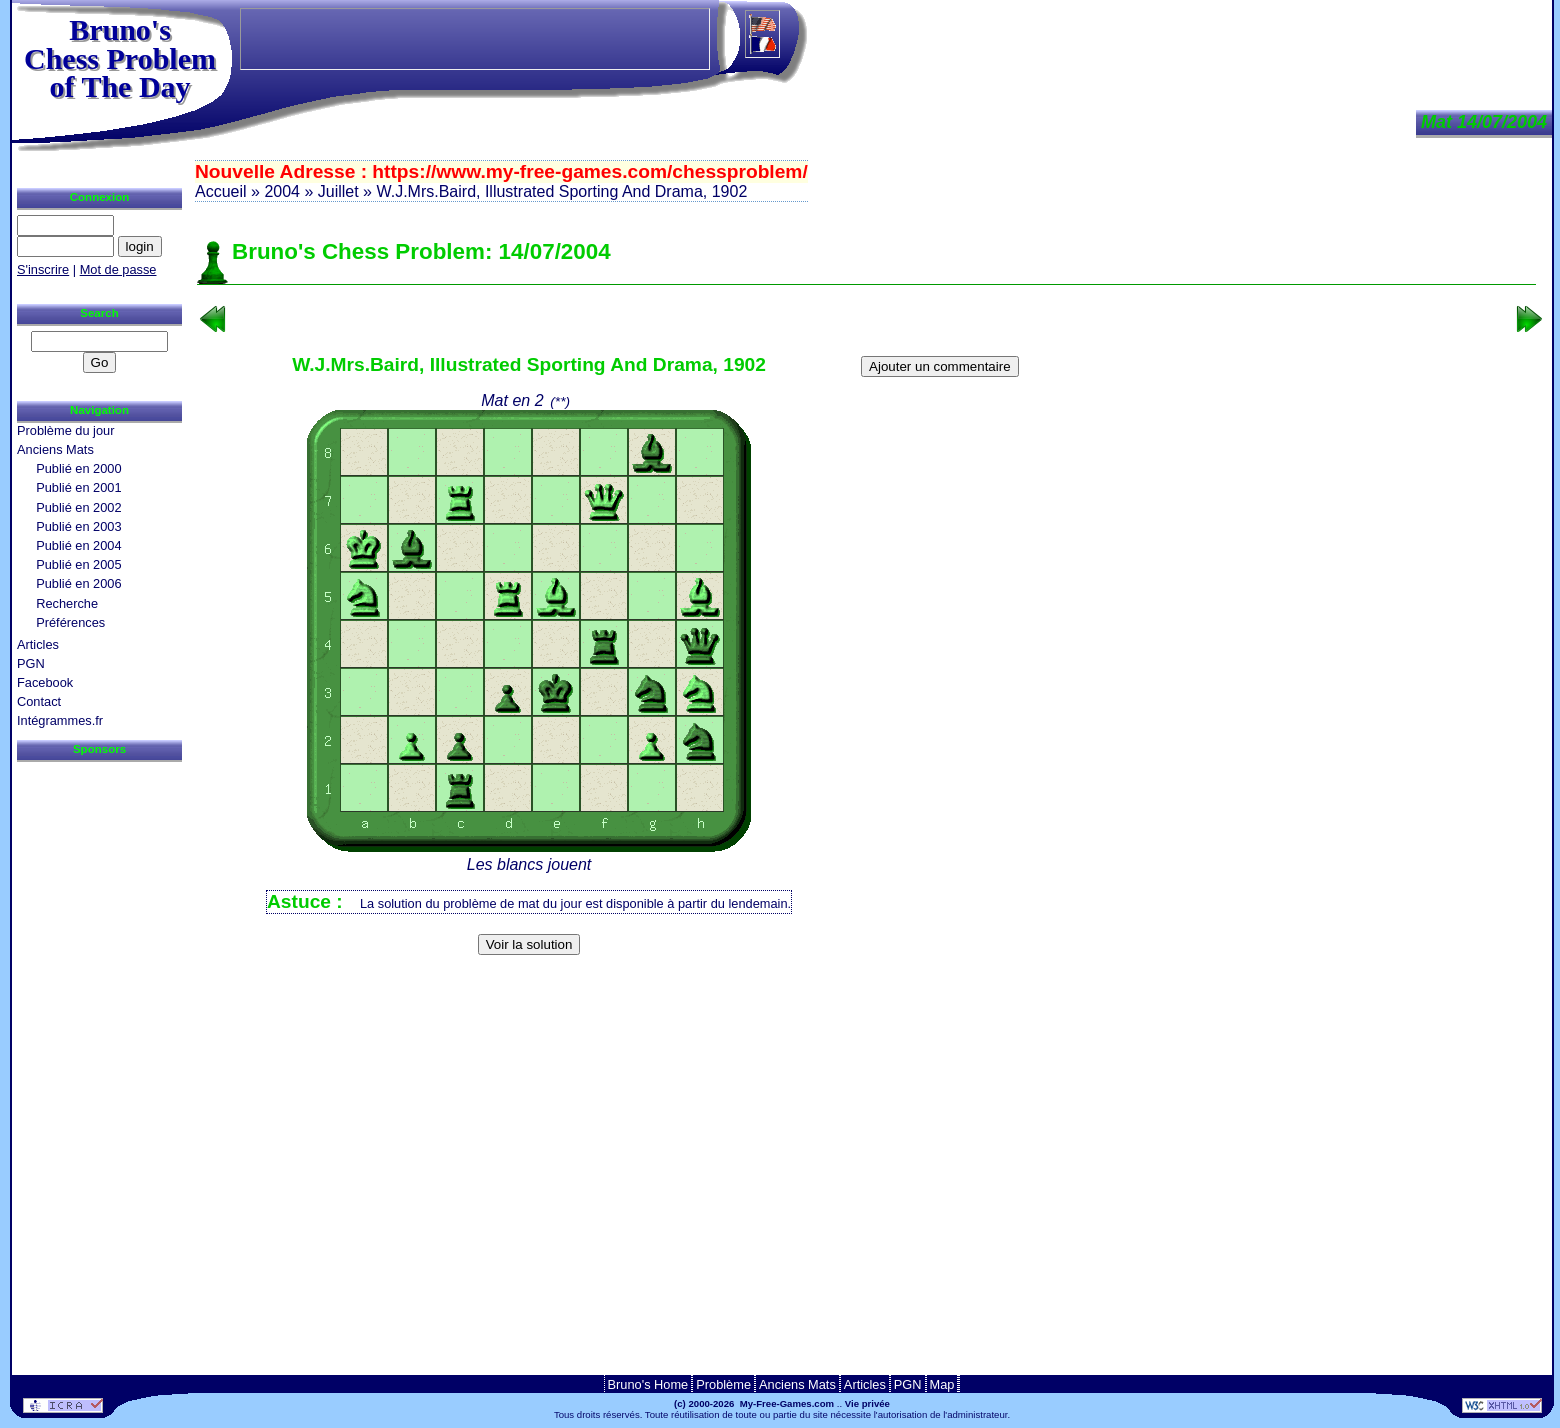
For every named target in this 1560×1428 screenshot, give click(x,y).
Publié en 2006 (78, 583)
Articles (38, 644)
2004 (282, 191)
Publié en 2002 (78, 507)
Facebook (45, 682)
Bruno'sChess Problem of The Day (120, 58)
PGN (31, 663)
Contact (39, 701)
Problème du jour (65, 430)
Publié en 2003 (78, 526)
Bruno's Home (648, 1384)
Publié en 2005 (78, 564)
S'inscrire (43, 269)
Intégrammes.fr (60, 720)
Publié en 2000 (78, 468)
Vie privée (867, 1403)
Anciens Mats (55, 449)
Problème (723, 1384)
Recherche (67, 603)
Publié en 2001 (78, 487)
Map (942, 1384)
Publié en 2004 (78, 545)
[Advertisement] (867, 994)
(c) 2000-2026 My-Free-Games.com (754, 1403)
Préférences (70, 622)
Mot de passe (118, 269)
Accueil (221, 191)
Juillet (338, 191)
